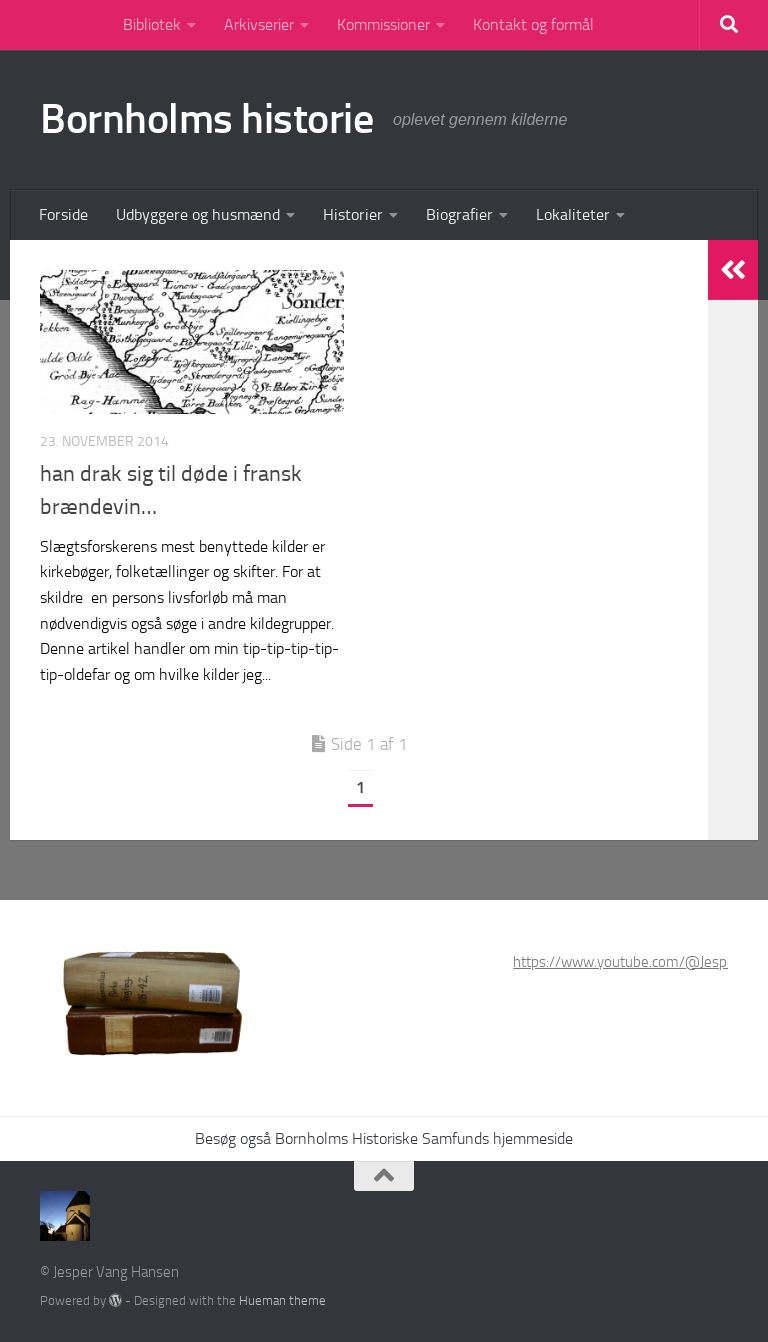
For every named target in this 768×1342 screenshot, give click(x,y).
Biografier (459, 214)
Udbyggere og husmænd (198, 214)
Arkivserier (259, 24)
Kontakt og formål (533, 24)
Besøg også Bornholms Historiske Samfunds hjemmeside (384, 1138)
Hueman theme (282, 1300)
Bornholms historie (206, 119)
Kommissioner (383, 24)
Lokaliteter (573, 214)
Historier (353, 214)
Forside (63, 214)
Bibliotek (152, 24)
